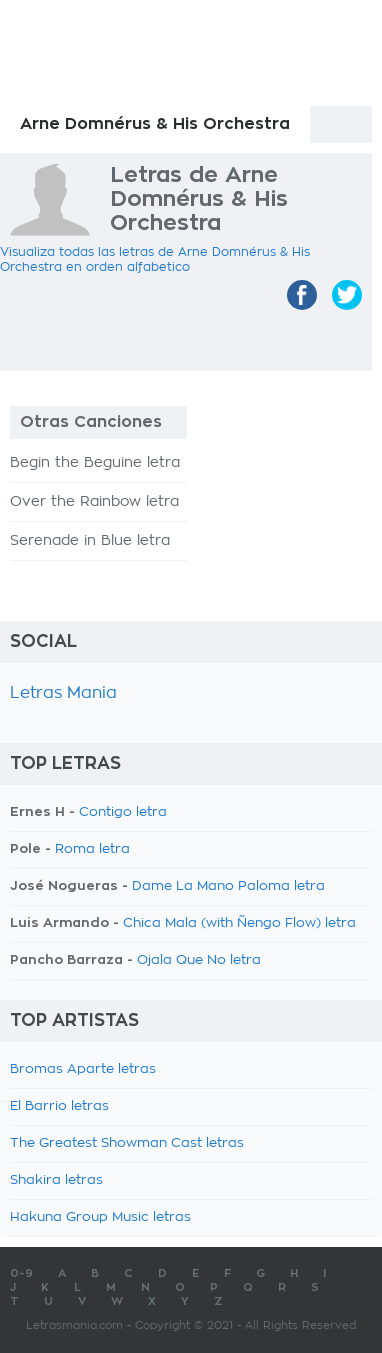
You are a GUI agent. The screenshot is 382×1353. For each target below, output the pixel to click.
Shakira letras (56, 1180)
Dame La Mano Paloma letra (228, 886)
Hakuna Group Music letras (100, 1217)
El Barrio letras (59, 1106)
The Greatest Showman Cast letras (127, 1143)
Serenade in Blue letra (90, 541)
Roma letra (92, 849)
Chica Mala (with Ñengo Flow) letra (239, 923)
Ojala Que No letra (199, 960)
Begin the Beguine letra (95, 463)
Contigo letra (123, 812)
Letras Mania (63, 693)
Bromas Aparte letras (83, 1069)
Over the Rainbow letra (94, 502)
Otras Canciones (91, 422)
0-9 (21, 1273)
